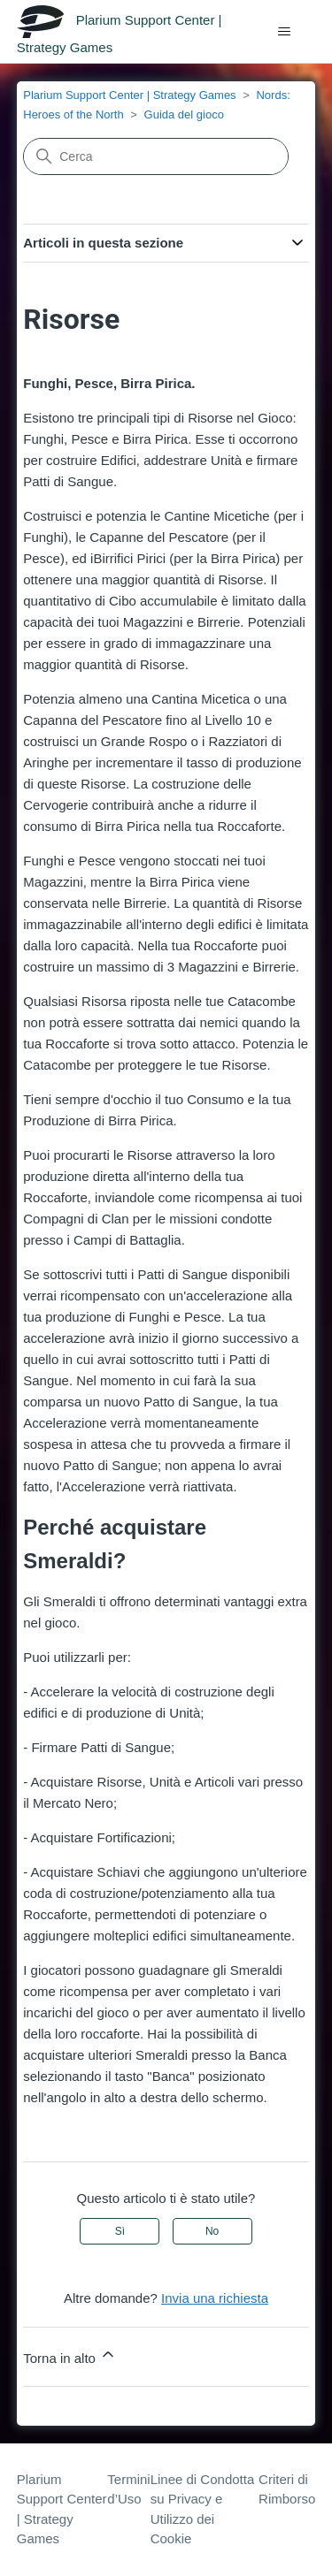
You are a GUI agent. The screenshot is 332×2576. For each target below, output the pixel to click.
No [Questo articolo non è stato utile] (212, 2231)
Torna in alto (70, 2355)
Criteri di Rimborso (287, 2489)
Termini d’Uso (128, 2489)
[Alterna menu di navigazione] (283, 32)
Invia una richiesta (214, 2297)
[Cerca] (156, 156)
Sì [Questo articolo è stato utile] (120, 2231)
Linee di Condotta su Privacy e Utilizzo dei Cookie (203, 2509)
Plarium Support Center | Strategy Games (129, 95)
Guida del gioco (184, 114)
